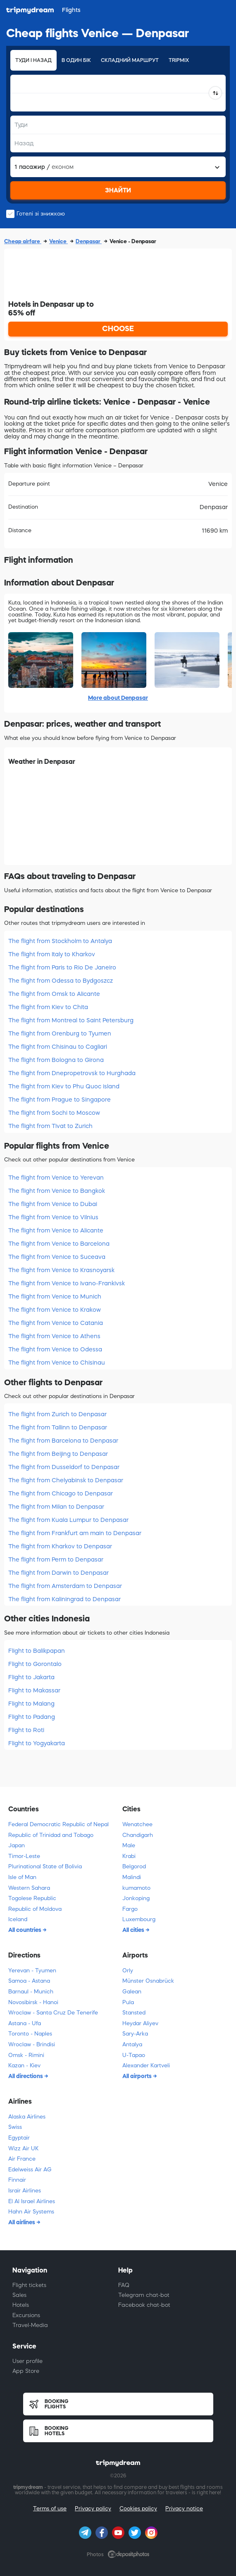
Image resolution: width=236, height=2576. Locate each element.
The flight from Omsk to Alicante (54, 994)
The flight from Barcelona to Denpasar (63, 1440)
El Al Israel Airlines (31, 2201)
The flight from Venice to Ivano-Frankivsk (66, 1283)
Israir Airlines (24, 2190)
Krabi (129, 1856)
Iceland (17, 1919)
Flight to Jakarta (31, 1677)
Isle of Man (22, 1877)
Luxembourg (138, 1919)
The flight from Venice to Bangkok (56, 1191)
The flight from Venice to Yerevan (56, 1177)
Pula (128, 2002)
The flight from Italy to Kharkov (51, 954)
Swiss (15, 2127)
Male (128, 1845)
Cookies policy (138, 2508)
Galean (131, 1991)
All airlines (22, 2222)
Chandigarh (137, 1835)
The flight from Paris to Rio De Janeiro (62, 967)
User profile (27, 2361)
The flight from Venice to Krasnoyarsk (61, 1270)
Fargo (130, 1909)
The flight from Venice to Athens (54, 1336)
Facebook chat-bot (144, 2305)
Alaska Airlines (26, 2116)
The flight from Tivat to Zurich (50, 1126)
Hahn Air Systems (31, 2211)
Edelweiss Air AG (30, 2169)
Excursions (26, 2315)
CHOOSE (118, 328)
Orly (127, 1970)
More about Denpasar (118, 698)
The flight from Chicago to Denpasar (60, 1493)
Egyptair (19, 2137)
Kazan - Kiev (24, 2065)
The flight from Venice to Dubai (52, 1204)
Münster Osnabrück (148, 1981)
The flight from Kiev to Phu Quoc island (63, 1086)
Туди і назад (33, 60)
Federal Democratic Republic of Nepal (58, 1824)
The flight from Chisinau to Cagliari (57, 1047)
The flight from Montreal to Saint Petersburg (70, 1020)
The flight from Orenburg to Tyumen (59, 1033)
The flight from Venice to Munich (54, 1296)
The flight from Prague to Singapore (59, 1099)
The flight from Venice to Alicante (55, 1230)
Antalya (132, 2044)
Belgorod (134, 1866)
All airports (137, 2076)
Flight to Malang (31, 1703)
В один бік (76, 60)
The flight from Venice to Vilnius (53, 1217)
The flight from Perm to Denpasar (55, 1559)
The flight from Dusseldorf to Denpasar (63, 1467)
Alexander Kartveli (146, 2065)
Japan (16, 1845)
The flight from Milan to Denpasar (56, 1507)
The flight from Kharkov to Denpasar (60, 1546)
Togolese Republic (32, 1898)
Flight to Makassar (34, 1690)
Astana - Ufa (24, 2023)
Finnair (17, 2180)
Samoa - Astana (29, 1981)
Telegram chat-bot (143, 2295)
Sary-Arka (135, 2033)
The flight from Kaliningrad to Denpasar (64, 1599)
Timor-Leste (24, 1856)
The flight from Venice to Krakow (54, 1310)
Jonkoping (136, 1898)
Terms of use (50, 2508)
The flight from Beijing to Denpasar (58, 1454)
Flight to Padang (31, 1717)
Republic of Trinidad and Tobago (50, 1835)
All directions (26, 2076)
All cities (133, 1930)
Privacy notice (184, 2508)
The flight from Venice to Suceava (56, 1257)
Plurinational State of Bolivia (45, 1866)
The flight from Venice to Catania (55, 1323)
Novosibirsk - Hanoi (33, 2002)
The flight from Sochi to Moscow (54, 1113)
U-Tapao (133, 2055)
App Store (25, 2371)
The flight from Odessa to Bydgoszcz (60, 980)
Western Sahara (29, 1888)
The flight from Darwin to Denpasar (58, 1573)
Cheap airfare (22, 241)
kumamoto (136, 1888)
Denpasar (89, 241)
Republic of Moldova (35, 1909)
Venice (58, 241)
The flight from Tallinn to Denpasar (57, 1427)
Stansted (133, 2012)
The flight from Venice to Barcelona (59, 1244)
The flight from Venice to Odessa (55, 1349)
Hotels (20, 2305)
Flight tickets (29, 2285)
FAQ (123, 2285)
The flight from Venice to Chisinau (56, 1362)
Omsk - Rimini (26, 2055)
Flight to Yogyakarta (36, 1743)
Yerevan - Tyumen (32, 1970)
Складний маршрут (130, 60)
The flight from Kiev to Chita (48, 1007)
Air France (22, 2158)
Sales (19, 2295)
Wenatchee (137, 1824)
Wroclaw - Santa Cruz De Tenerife (53, 2012)
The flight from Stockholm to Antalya (60, 941)
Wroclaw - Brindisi (31, 2044)
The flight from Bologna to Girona (56, 1060)
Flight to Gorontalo (35, 1664)
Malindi (131, 1877)
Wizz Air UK (23, 2148)
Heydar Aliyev (140, 2023)
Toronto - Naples (30, 2033)
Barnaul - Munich (30, 1991)
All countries (25, 1930)
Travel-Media (30, 2325)
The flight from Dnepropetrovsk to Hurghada (72, 1073)
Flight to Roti (26, 1730)
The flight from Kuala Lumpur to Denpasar (68, 1520)
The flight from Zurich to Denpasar (57, 1414)
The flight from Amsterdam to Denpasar (65, 1586)
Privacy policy (93, 2508)
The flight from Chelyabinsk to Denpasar (65, 1480)
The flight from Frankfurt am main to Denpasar (74, 1533)
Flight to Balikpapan (36, 1651)
